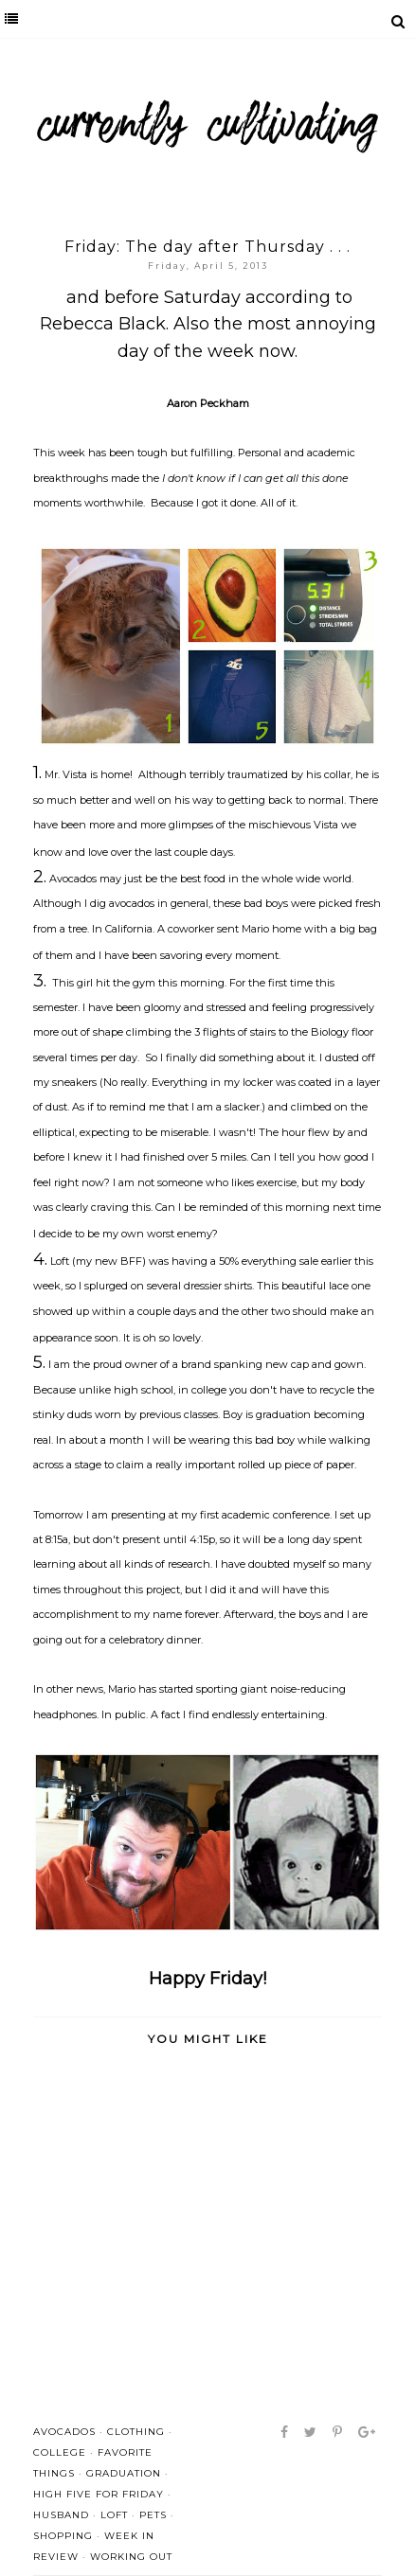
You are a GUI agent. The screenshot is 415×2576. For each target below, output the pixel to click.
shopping (63, 2536)
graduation (123, 2473)
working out (131, 2556)
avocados (64, 2431)
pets (153, 2515)
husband (61, 2515)
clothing (136, 2431)
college (59, 2452)
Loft (114, 2515)
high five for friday (98, 2494)
